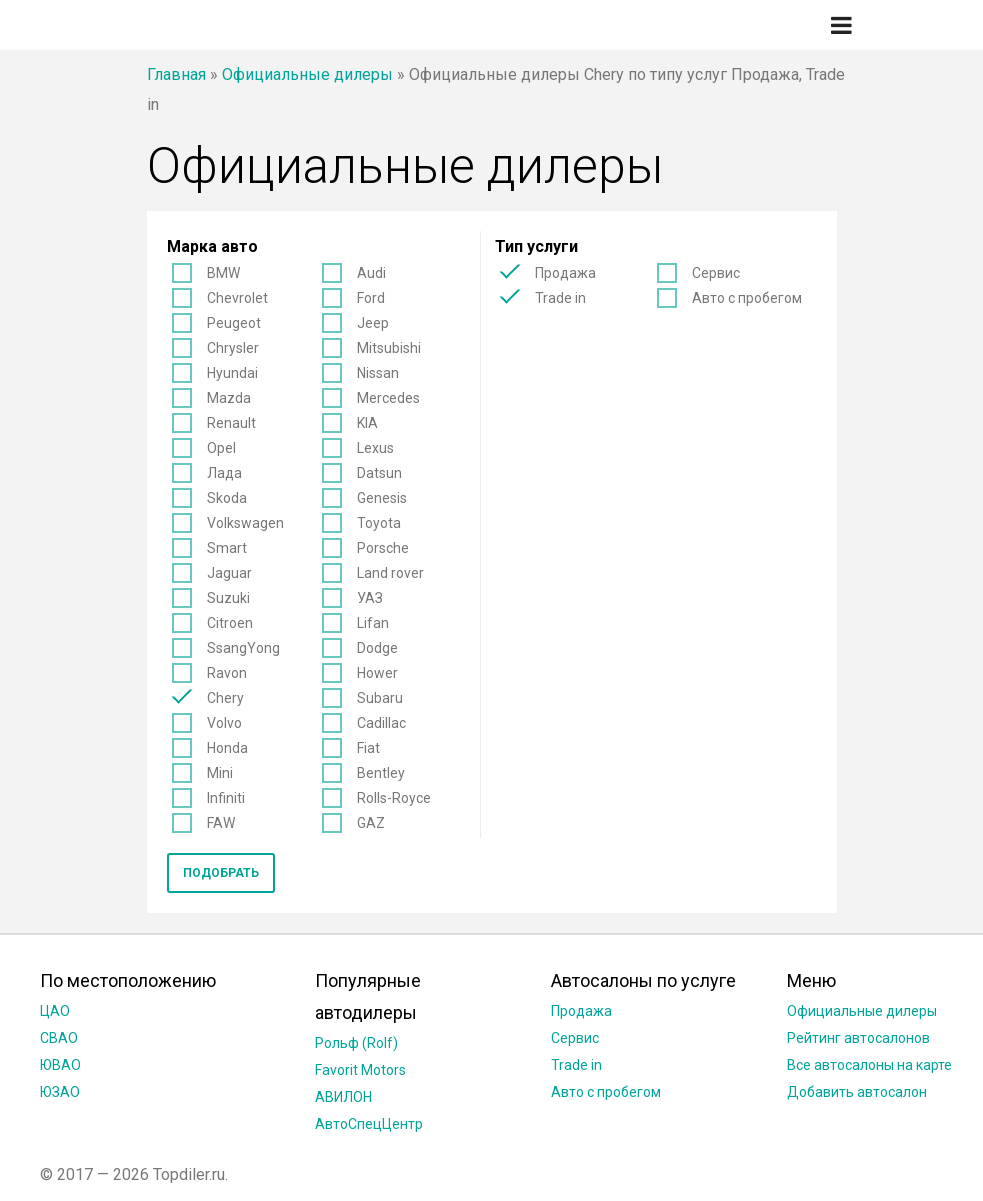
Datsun (379, 473)
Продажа (565, 273)
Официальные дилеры (307, 74)
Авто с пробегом (747, 298)
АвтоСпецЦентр (369, 1124)
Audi (371, 273)
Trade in (560, 298)
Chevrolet (237, 298)
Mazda (229, 398)
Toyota (379, 523)
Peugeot (234, 323)
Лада (224, 473)
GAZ (371, 823)
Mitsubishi (389, 348)
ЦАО (55, 1011)
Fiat (368, 748)
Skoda (227, 498)
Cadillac (381, 723)
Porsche (383, 548)
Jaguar (229, 573)
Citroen (230, 623)
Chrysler (233, 348)
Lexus (375, 448)
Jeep (373, 323)
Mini (220, 773)
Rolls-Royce (394, 798)
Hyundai (232, 373)
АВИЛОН (343, 1097)
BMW (223, 273)
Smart (227, 548)
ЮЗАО (60, 1092)
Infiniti (226, 798)
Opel (221, 448)
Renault (231, 423)
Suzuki (228, 598)
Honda (227, 748)
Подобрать (221, 873)
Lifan (373, 623)
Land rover (390, 573)
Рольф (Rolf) (356, 1043)
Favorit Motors (360, 1070)
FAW (221, 823)
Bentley (381, 773)
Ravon (227, 673)
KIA (367, 423)
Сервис (716, 273)
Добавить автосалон (857, 1092)
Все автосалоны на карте (869, 1065)
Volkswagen (245, 523)
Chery (225, 698)
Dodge (377, 648)
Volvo (224, 723)
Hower (377, 673)
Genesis (382, 498)
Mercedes (388, 398)
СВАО (59, 1038)
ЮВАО (60, 1065)
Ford (371, 298)
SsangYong (243, 648)
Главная (176, 74)
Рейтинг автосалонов (858, 1038)
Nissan (378, 373)
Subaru (380, 698)
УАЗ (370, 598)
